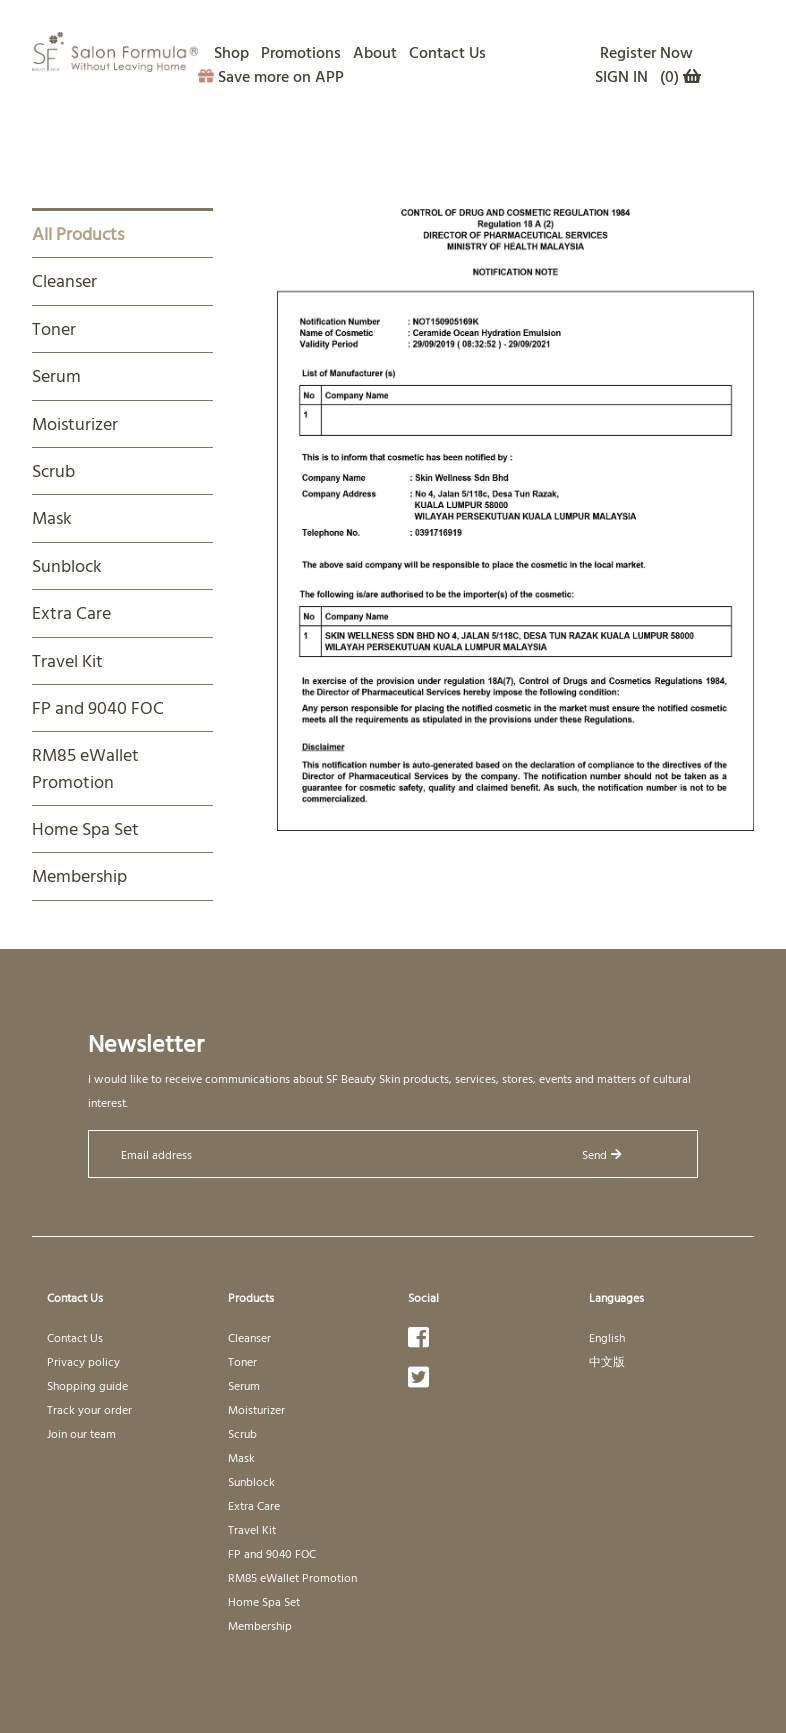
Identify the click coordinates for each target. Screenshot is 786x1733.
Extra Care (71, 612)
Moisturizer (75, 423)
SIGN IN (621, 76)
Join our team (81, 1433)
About (375, 52)
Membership (79, 875)
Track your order (89, 1409)
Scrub (53, 470)
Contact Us (447, 52)
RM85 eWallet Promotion (85, 767)
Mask (52, 517)
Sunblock (67, 565)
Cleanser (64, 280)
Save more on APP (271, 76)
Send (602, 1154)
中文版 (607, 1361)
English (607, 1337)
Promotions (301, 52)
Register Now (646, 52)
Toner (54, 328)
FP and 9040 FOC (98, 707)
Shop (231, 52)
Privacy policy (83, 1361)
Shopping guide (87, 1385)
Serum (56, 375)
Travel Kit (67, 660)
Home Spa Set (85, 828)
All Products (78, 233)
